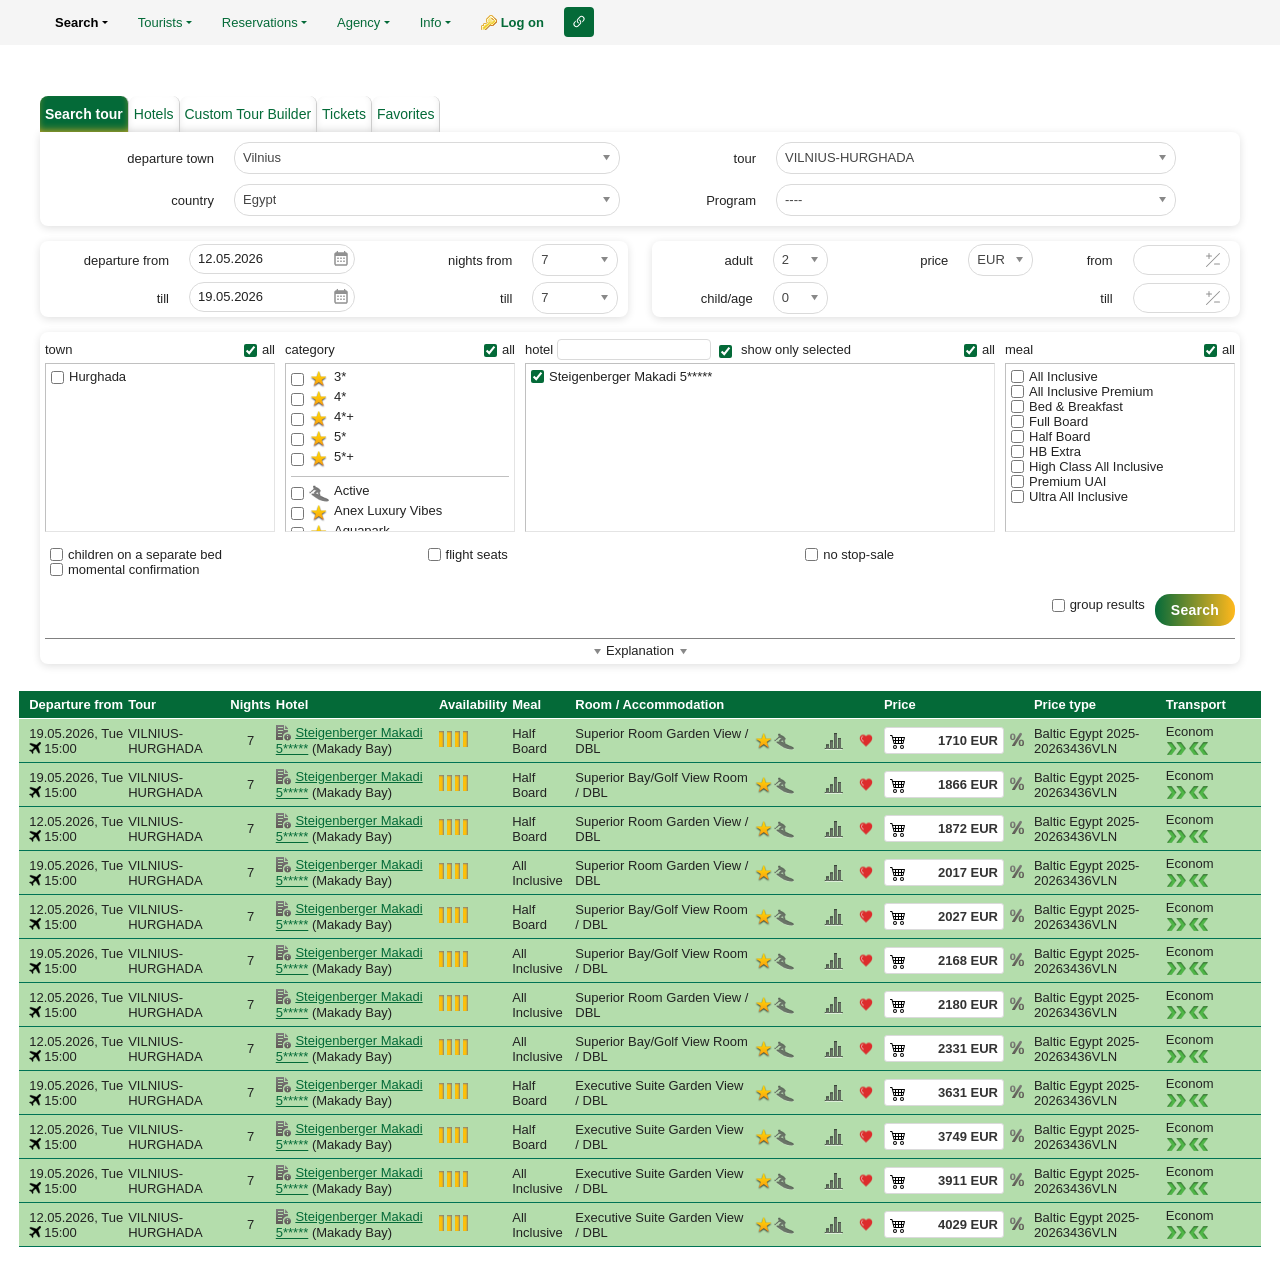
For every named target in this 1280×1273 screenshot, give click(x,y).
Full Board (1049, 421)
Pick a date (341, 259)
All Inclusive (1054, 376)
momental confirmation (125, 569)
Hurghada (88, 376)
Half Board (1050, 436)
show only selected (784, 349)
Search (1195, 610)
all (259, 349)
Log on (522, 22)
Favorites (406, 114)
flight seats (468, 554)
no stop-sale (849, 554)
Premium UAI (1058, 481)
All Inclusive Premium (1082, 391)
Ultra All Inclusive (1069, 496)
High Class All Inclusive (1087, 466)
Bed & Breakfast (1067, 406)
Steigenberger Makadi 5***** (621, 376)
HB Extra (1046, 451)
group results (1098, 604)
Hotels (154, 114)
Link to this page (579, 22)
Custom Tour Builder (248, 114)
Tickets (344, 114)
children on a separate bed (136, 554)
